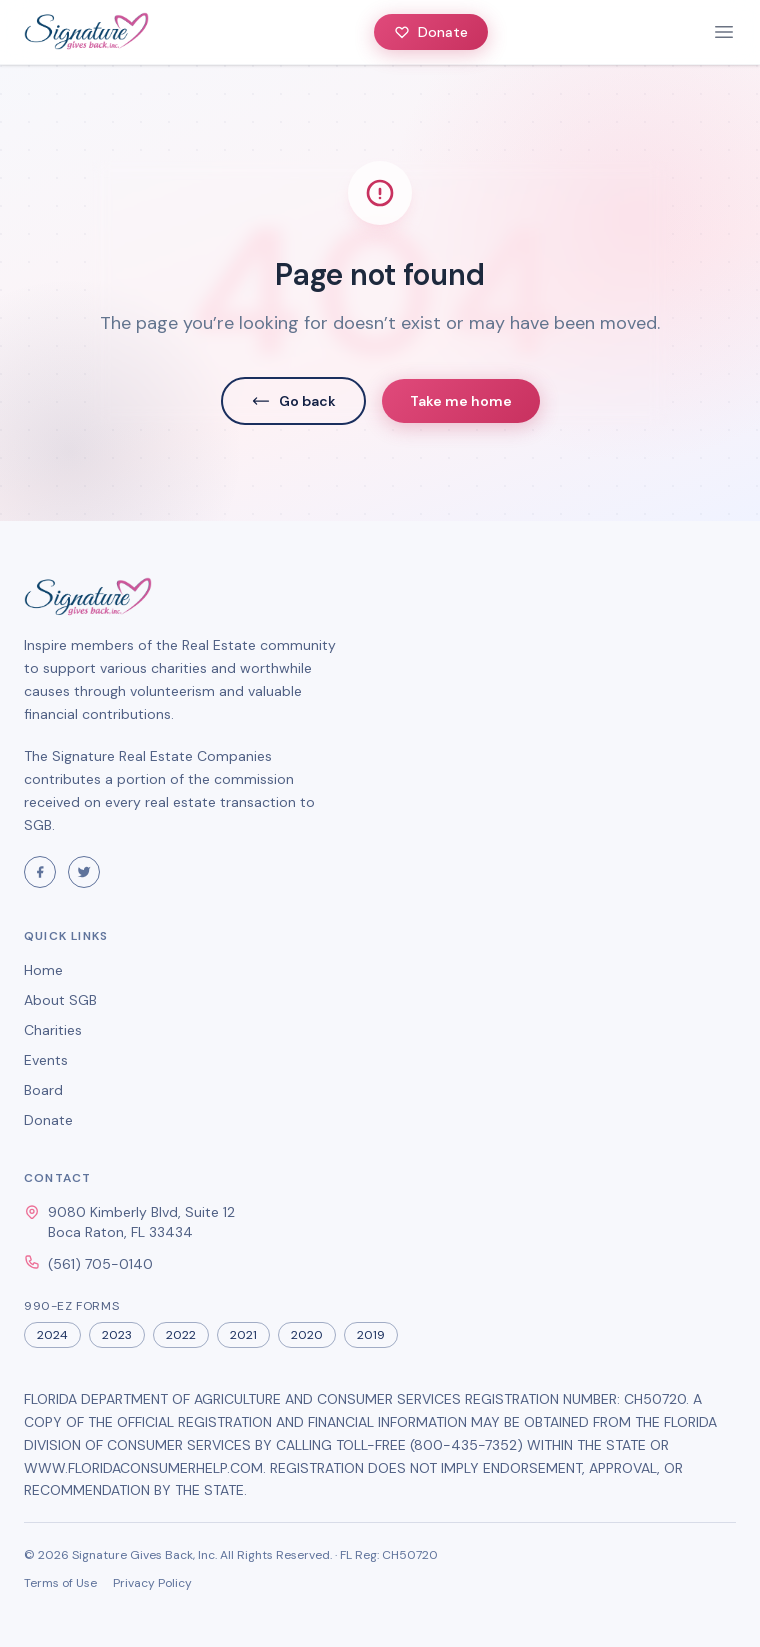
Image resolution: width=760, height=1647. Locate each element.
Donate (431, 32)
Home (43, 970)
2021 (243, 1335)
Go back (293, 401)
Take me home (461, 401)
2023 (117, 1335)
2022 (181, 1335)
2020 (307, 1335)
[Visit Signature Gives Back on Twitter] (84, 872)
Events (46, 1060)
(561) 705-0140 (100, 1264)
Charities (53, 1030)
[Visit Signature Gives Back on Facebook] (40, 872)
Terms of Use (60, 1583)
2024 (52, 1335)
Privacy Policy (152, 1583)
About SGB (60, 1000)
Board (43, 1090)
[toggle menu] (724, 32)
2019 (371, 1335)
